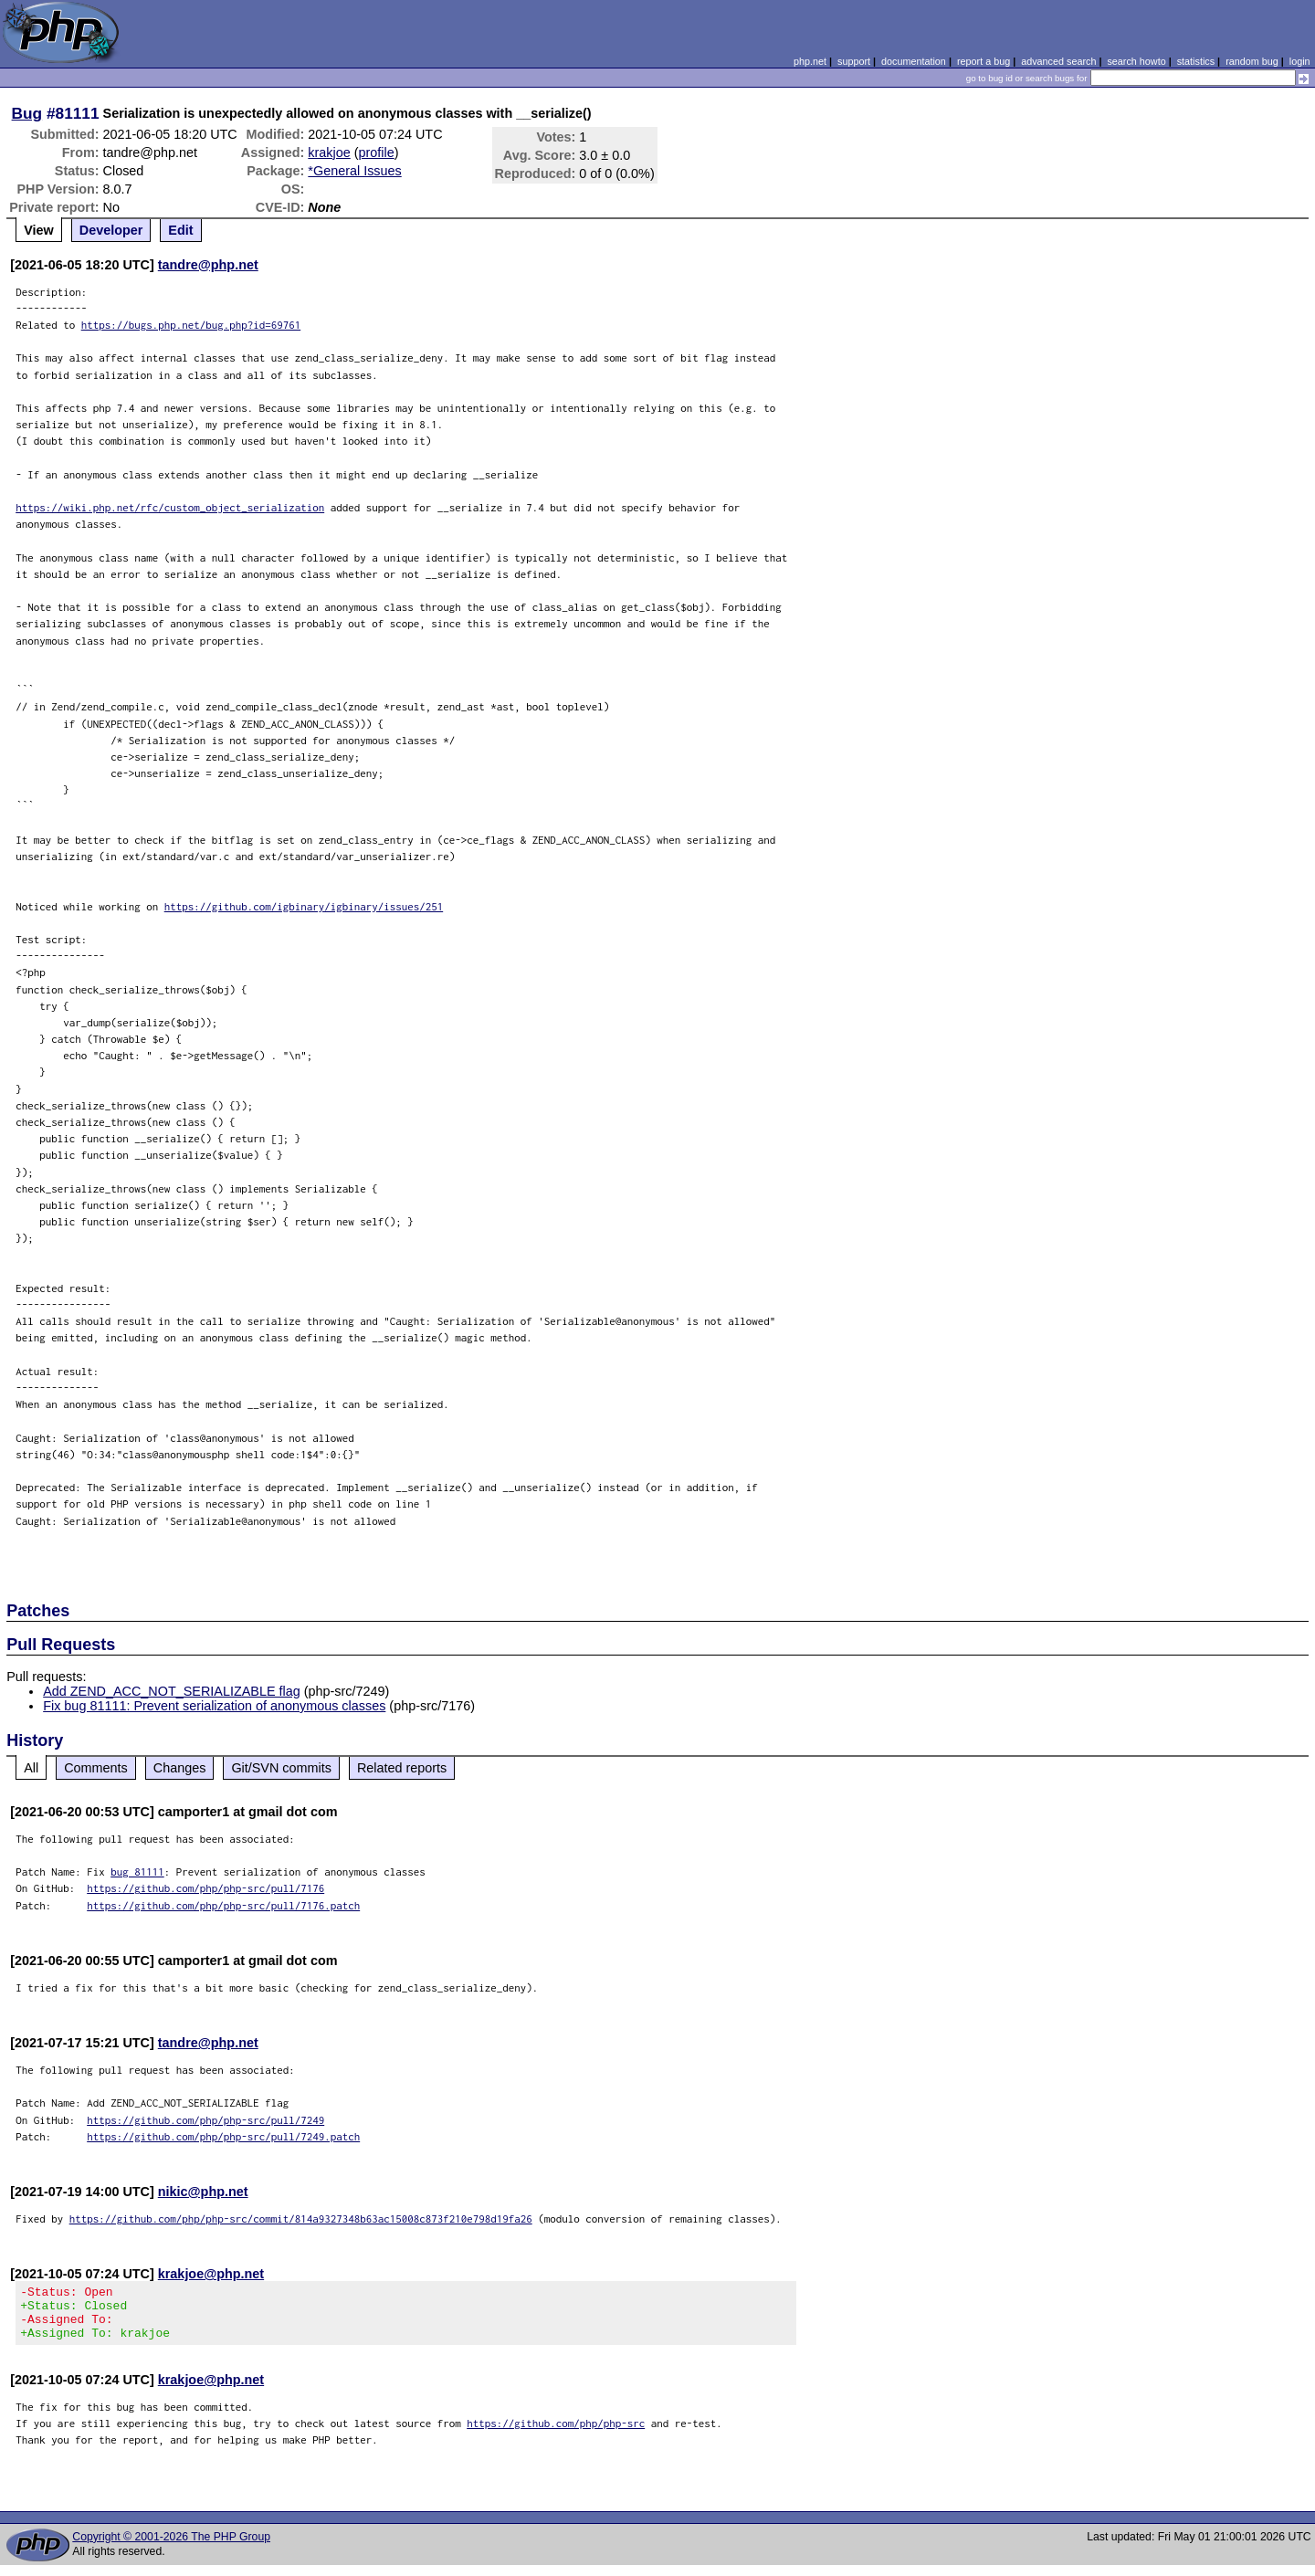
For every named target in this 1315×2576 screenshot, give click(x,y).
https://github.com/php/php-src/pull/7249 (205, 2120)
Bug (27, 113)
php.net (810, 61)
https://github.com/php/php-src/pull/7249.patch (223, 2136)
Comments (96, 1768)
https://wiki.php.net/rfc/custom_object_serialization (170, 507)
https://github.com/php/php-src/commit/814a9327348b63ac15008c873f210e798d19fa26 (300, 2218)
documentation (913, 61)
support (853, 61)
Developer (111, 230)
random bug (1252, 61)
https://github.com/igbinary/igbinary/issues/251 (304, 906)
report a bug (983, 61)
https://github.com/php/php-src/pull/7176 (205, 1888)
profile (376, 152)
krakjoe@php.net (211, 2273)
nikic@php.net (203, 2191)
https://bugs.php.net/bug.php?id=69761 (191, 325)
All (31, 1768)
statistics (1196, 61)
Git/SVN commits (281, 1768)
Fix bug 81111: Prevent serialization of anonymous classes (214, 1705)
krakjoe (329, 152)
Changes (179, 1768)
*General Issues (354, 170)
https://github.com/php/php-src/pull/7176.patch (223, 1905)
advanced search (1058, 61)
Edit (180, 230)
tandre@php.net (208, 265)
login (1299, 61)
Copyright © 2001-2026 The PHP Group (171, 2547)
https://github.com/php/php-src (556, 2434)
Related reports (402, 1768)
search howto (1136, 61)
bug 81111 (137, 1871)
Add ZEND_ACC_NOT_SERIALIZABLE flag (171, 1691)
